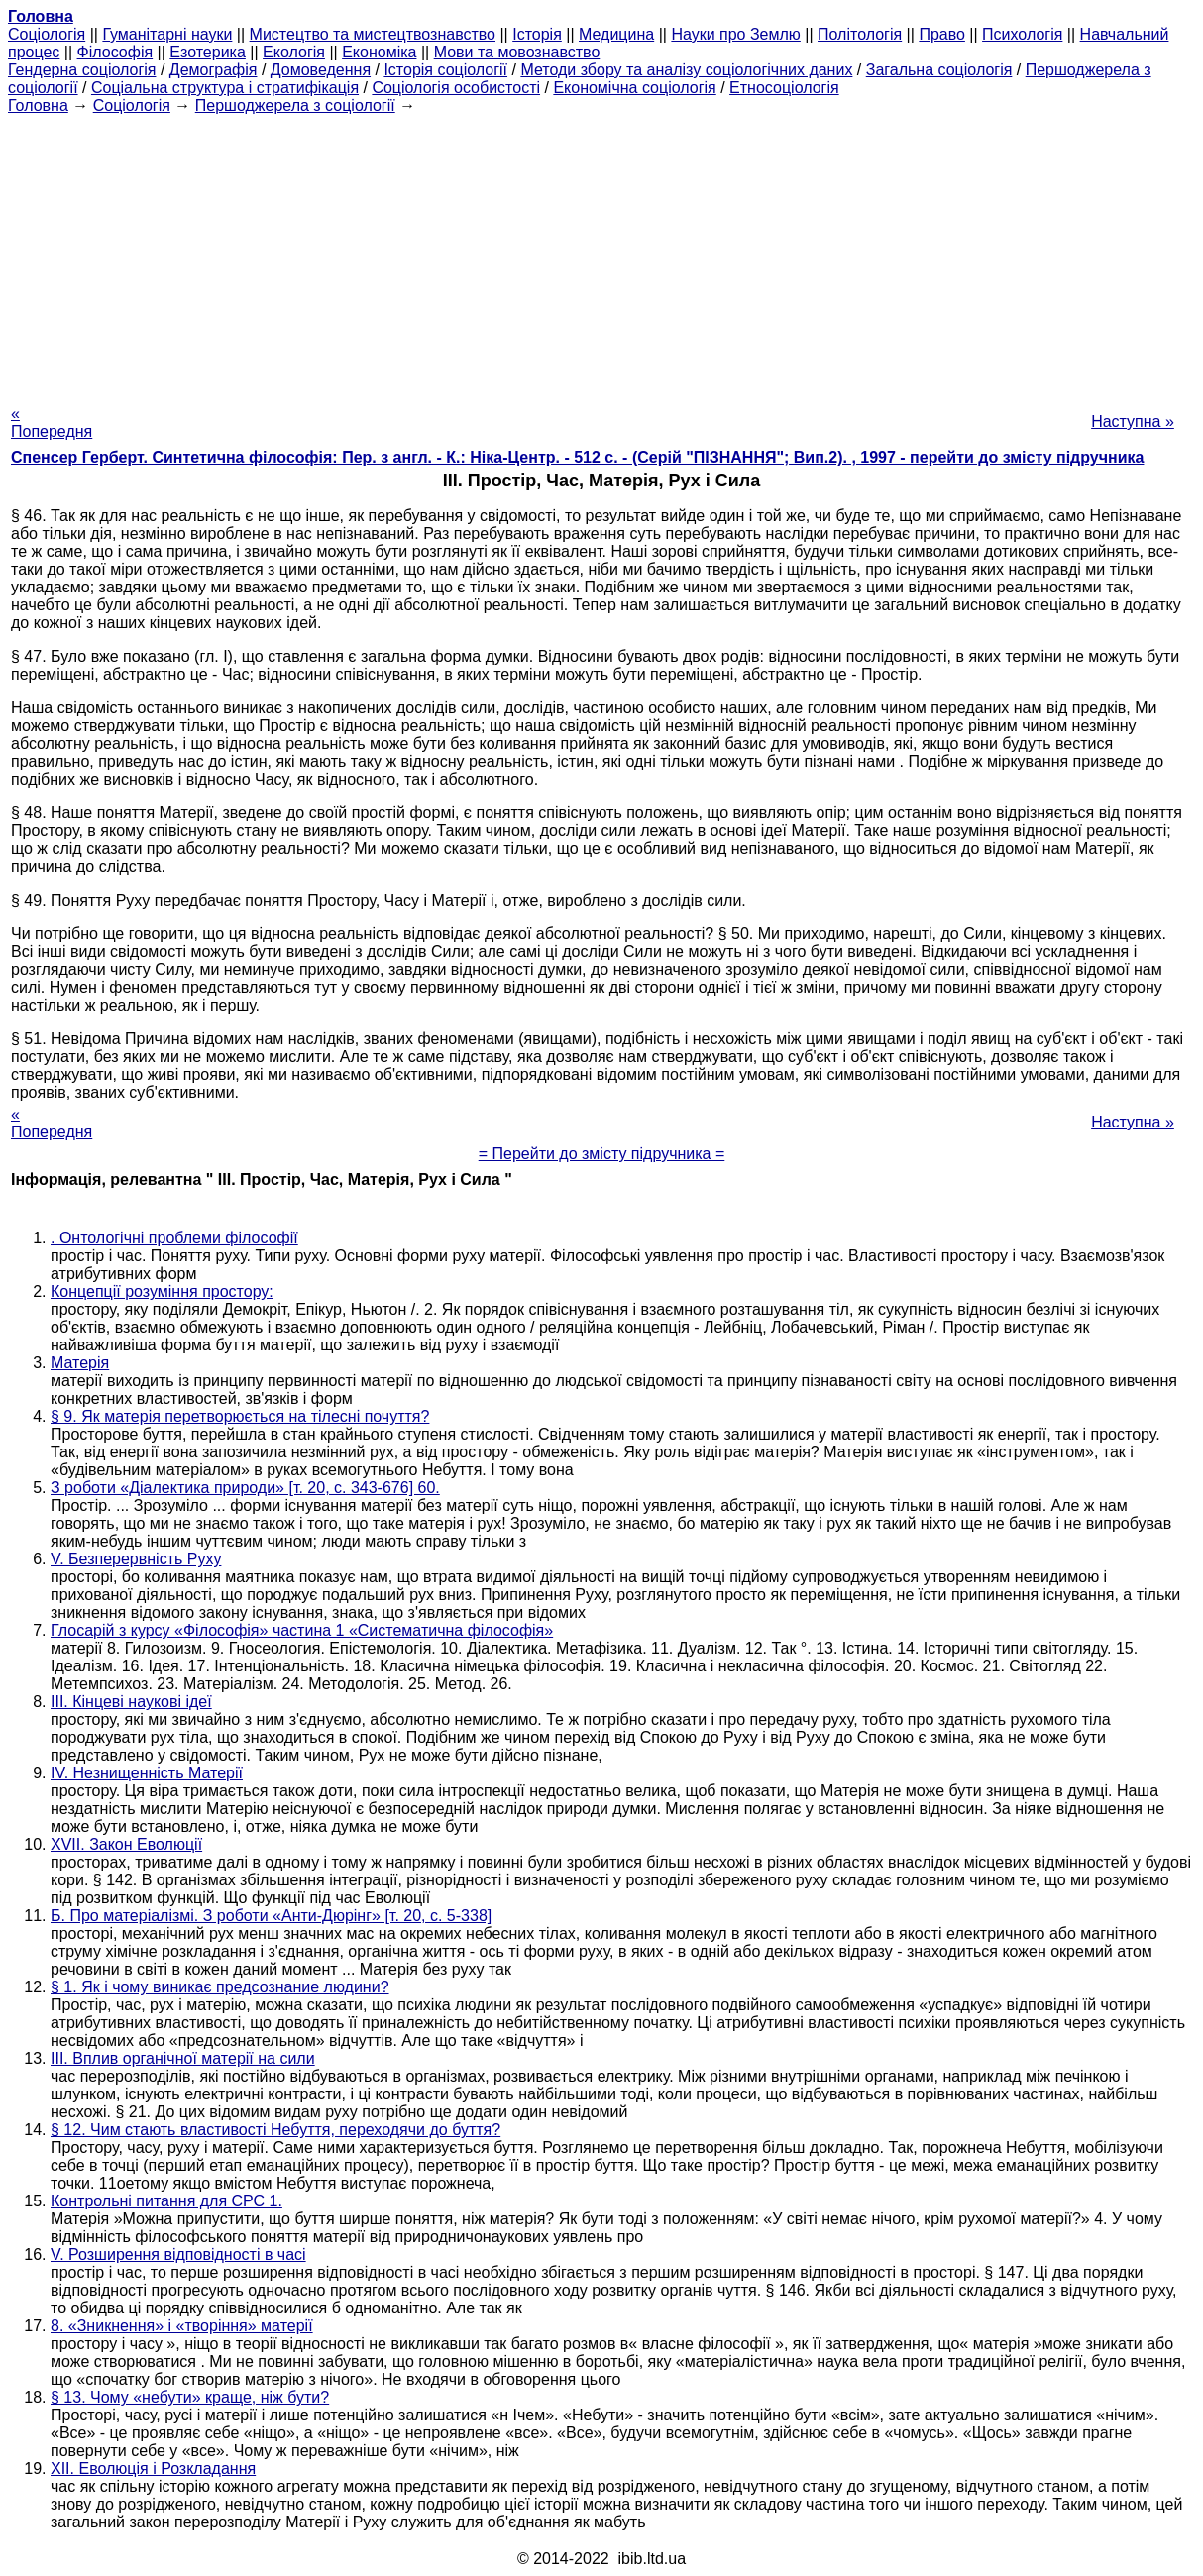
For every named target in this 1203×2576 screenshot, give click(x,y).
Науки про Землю (735, 34)
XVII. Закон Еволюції (126, 1844)
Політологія (860, 34)
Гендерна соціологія (82, 69)
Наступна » (1132, 421)
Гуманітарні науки (167, 34)
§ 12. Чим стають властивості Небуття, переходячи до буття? (275, 2129)
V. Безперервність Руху (136, 1559)
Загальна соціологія (939, 69)
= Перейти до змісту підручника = (602, 1153)
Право (942, 34)
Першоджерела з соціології (295, 105)
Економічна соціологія (634, 87)
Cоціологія (46, 34)
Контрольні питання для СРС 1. (166, 2201)
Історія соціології (445, 69)
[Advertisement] (601, 253)
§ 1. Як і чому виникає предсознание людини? (220, 1987)
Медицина (616, 34)
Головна (38, 105)
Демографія (213, 69)
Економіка (379, 52)
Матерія (80, 1362)
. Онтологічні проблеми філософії (174, 1238)
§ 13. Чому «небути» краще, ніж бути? (190, 2397)
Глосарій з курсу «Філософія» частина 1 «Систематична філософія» (302, 1630)
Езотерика (207, 52)
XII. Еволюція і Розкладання (153, 2468)
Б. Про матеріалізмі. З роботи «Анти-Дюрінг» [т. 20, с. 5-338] (271, 1915)
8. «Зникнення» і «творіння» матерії (182, 2325)
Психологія (1022, 34)
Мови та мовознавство (517, 52)
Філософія (115, 52)
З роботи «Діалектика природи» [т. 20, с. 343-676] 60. (245, 1487)
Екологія (294, 52)
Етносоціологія (784, 87)
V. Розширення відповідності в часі (178, 2254)
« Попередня (51, 422)
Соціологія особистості (456, 87)
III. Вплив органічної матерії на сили (183, 2058)
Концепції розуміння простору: (162, 1291)
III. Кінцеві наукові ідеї (131, 1701)
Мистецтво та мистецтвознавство (372, 34)
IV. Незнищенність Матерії (147, 1773)
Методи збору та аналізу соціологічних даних (686, 69)
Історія (537, 34)
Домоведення (321, 69)
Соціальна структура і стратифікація (225, 87)
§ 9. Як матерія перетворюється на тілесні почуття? (240, 1416)
